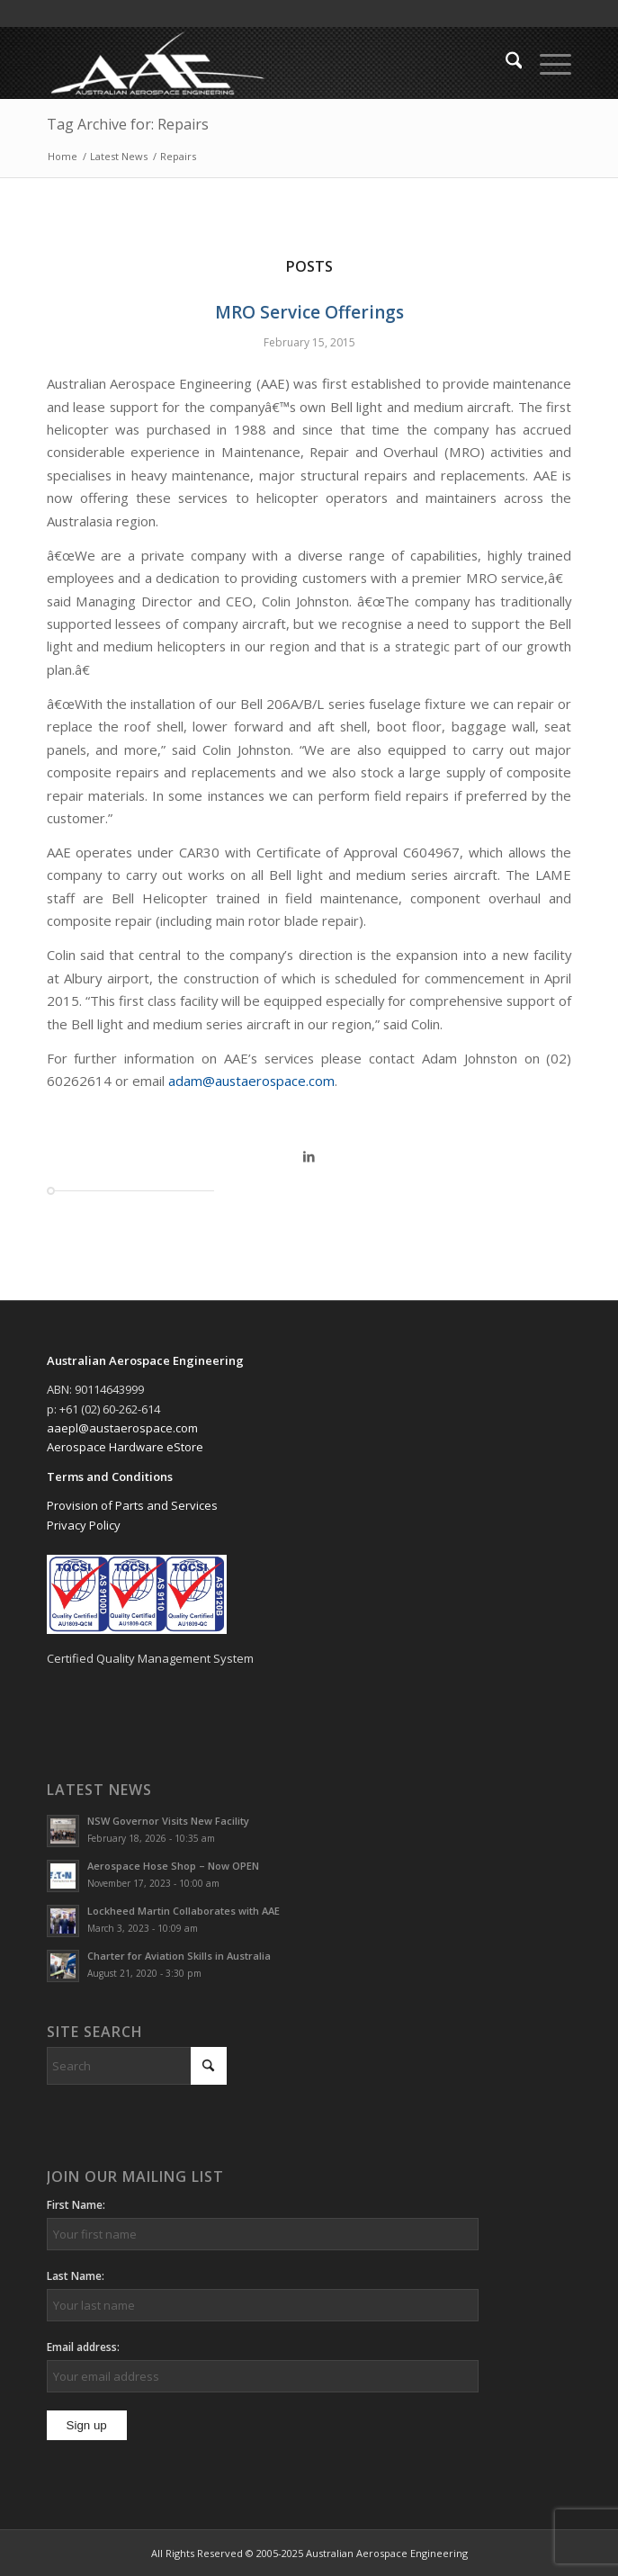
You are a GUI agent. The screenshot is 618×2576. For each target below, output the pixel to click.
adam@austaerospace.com (251, 1081)
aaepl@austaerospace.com (122, 1428)
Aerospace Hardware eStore (125, 1447)
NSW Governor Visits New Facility (168, 1820)
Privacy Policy (84, 1525)
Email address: (83, 2347)
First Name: (76, 2204)
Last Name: (75, 2276)
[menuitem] (505, 63)
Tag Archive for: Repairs (128, 124)
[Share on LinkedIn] (309, 1156)
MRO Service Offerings (309, 312)
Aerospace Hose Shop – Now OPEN (173, 1865)
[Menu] (546, 63)
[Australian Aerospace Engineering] (257, 63)
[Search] (505, 63)
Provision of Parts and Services (132, 1505)
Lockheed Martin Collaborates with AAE (183, 1910)
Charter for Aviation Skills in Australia (179, 1955)
